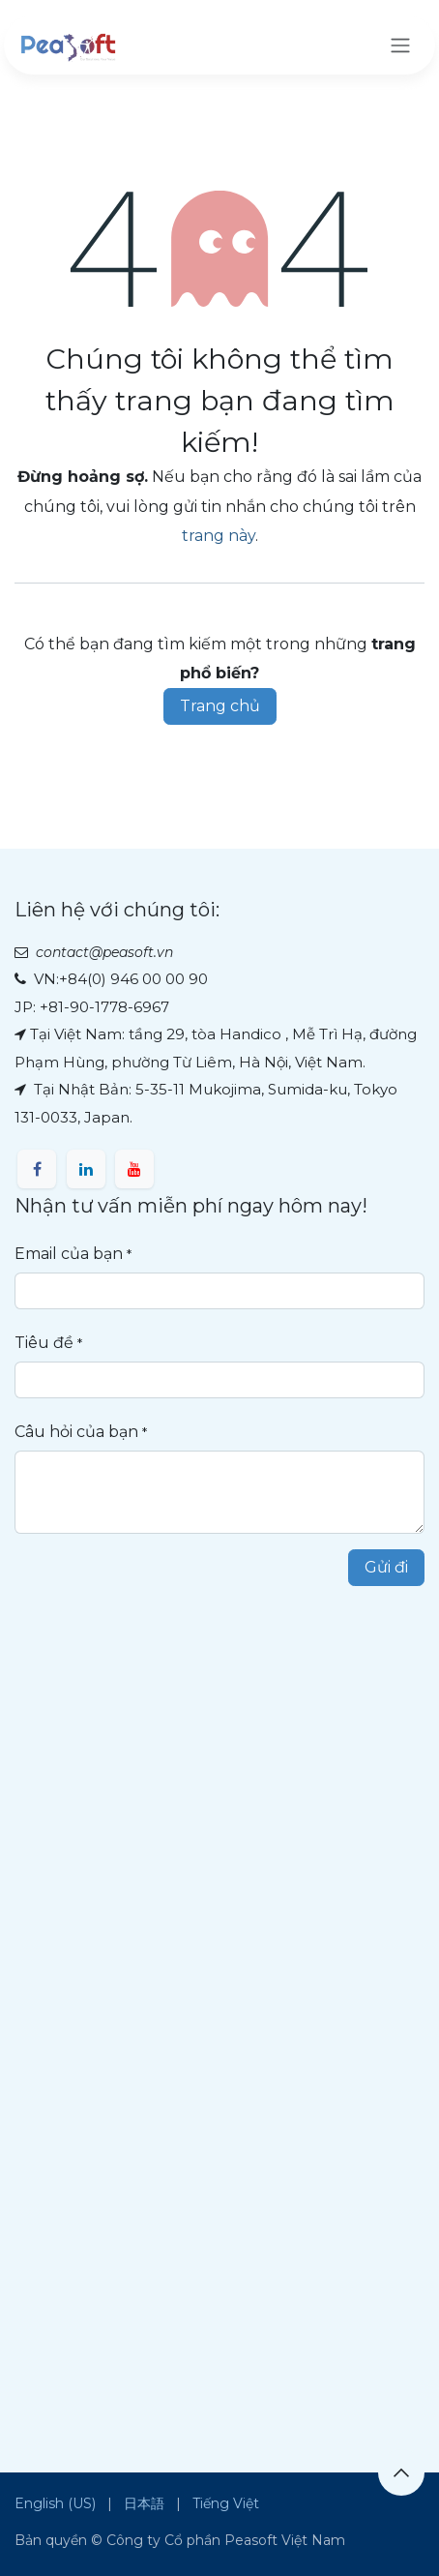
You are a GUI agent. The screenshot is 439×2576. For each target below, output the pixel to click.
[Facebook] (36, 1169)
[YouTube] (134, 1169)
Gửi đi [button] (386, 1567)
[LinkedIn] (86, 1169)
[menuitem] (55, 2504)
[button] (401, 2472)
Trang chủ (220, 706)
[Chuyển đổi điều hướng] (400, 45)
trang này (218, 535)
